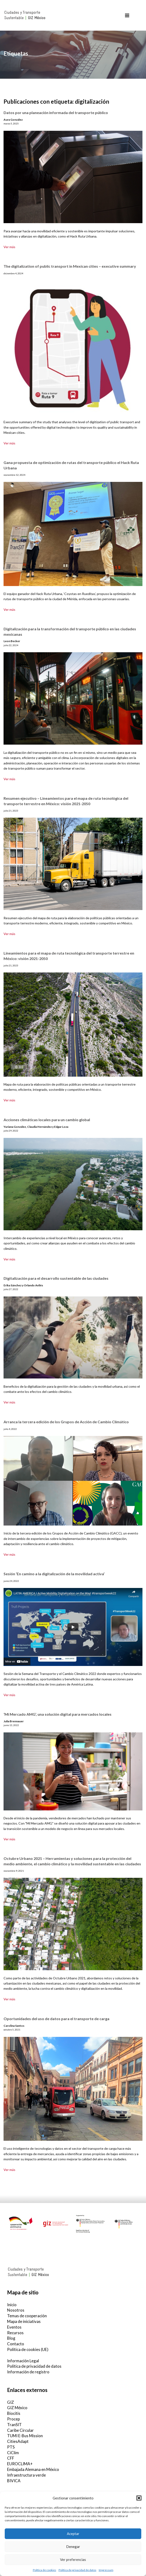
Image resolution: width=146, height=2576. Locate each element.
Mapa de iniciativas (24, 2321)
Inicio (12, 2304)
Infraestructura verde (26, 2475)
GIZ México (17, 2407)
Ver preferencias (73, 2559)
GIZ (10, 2402)
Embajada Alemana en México (33, 2469)
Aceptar (73, 2533)
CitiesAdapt (18, 2441)
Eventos (14, 2327)
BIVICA (14, 2480)
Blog (11, 2338)
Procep (13, 2418)
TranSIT (14, 2424)
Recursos (15, 2332)
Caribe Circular (20, 2430)
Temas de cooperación (27, 2315)
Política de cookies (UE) (27, 2349)
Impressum (106, 2570)
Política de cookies (44, 2570)
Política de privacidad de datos (77, 2570)
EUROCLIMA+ (20, 2463)
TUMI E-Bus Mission (25, 2435)
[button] (139, 2498)
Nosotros (15, 2310)
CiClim (13, 2452)
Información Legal (23, 2360)
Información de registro (28, 2371)
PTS (11, 2447)
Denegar (73, 2546)
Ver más (9, 247)
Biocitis (13, 2413)
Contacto (15, 2343)
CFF (10, 2458)
